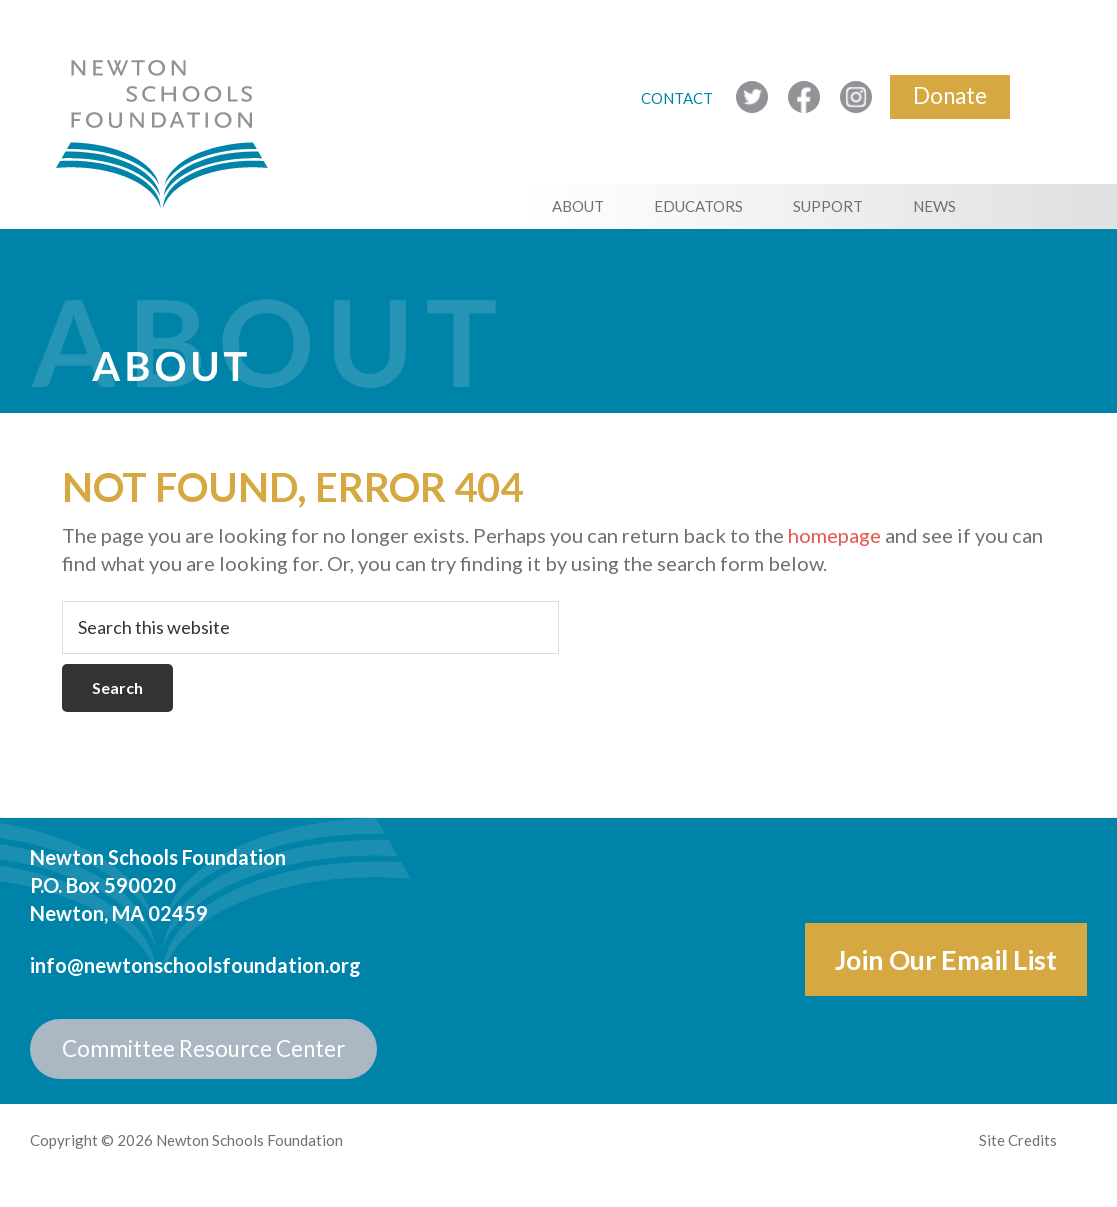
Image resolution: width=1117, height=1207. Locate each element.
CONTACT (678, 98)
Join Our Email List (946, 959)
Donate (950, 95)
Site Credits (1018, 1140)
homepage (834, 535)
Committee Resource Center (203, 1048)
